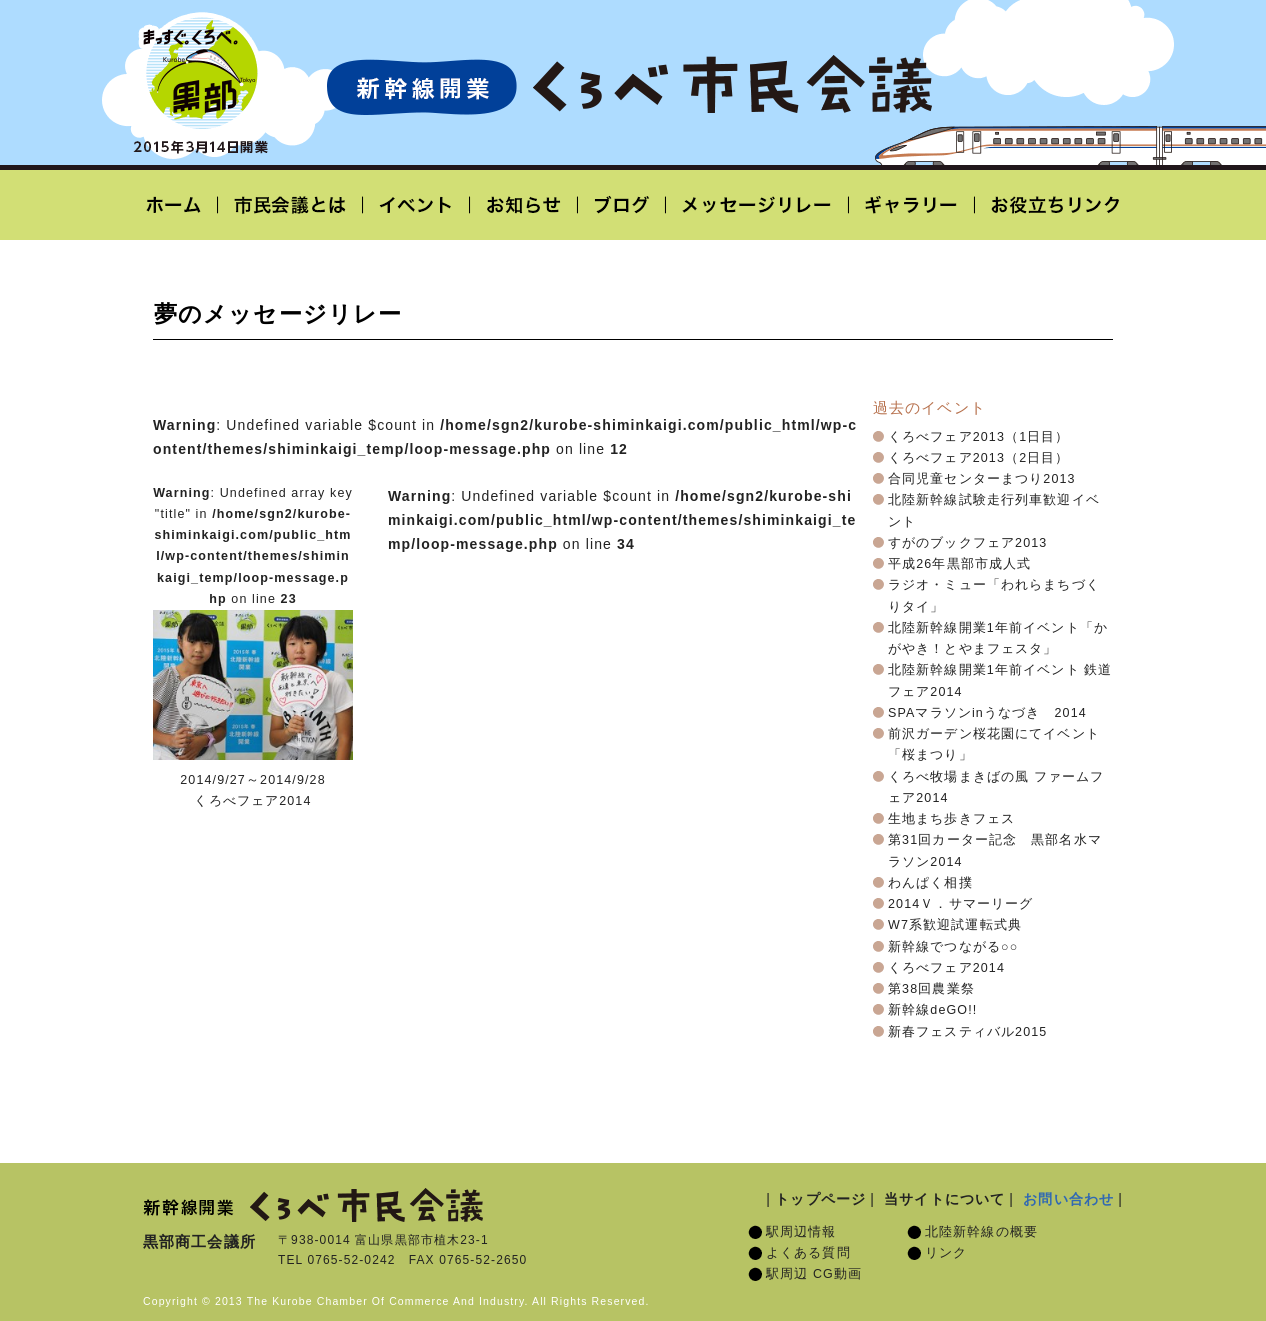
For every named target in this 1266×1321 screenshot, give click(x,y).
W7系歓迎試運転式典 (955, 925)
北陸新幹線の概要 (981, 1232)
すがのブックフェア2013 (967, 543)
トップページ (820, 1199)
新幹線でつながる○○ (953, 947)
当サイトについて (944, 1199)
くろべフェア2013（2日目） (979, 458)
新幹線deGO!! (932, 1010)
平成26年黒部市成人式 (959, 564)
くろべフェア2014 (946, 968)
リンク (946, 1253)
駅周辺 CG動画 (814, 1274)
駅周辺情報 (801, 1232)
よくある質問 (808, 1253)
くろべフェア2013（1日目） (979, 437)
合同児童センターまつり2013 (982, 479)
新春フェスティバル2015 (967, 1032)
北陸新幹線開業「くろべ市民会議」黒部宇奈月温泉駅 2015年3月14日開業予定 (629, 86)
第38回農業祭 (931, 989)
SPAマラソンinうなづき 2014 (987, 713)
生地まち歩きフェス (951, 819)
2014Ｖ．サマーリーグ (960, 904)
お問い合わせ (1068, 1199)
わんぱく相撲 (930, 883)
